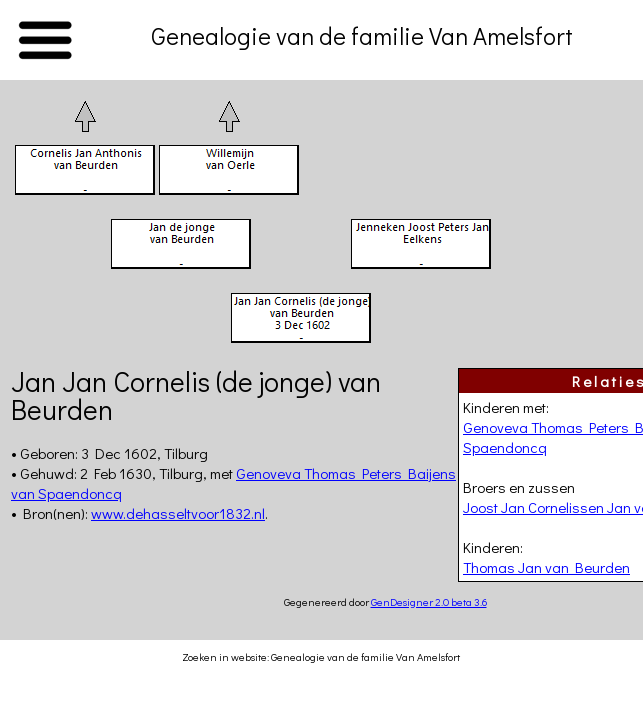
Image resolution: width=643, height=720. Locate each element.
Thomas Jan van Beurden (546, 567)
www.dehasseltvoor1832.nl (178, 513)
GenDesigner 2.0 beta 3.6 (429, 601)
